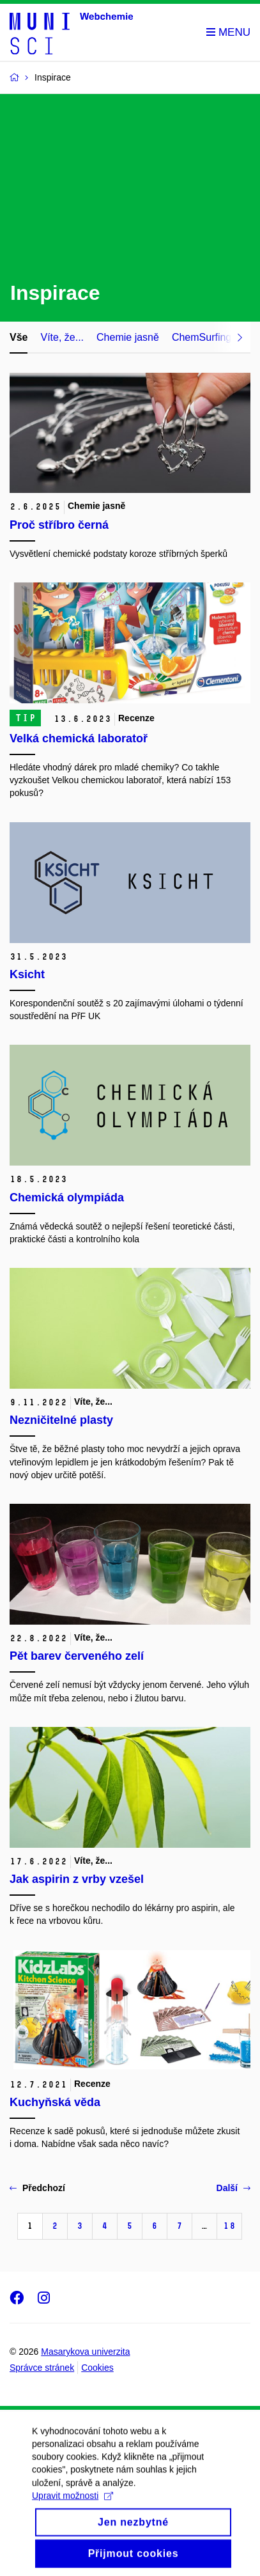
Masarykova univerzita (85, 2351)
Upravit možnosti (72, 2506)
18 (229, 2226)
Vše (18, 337)
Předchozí (37, 2188)
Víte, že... (62, 337)
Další (233, 2188)
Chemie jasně (127, 337)
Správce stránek (42, 2367)
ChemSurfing (201, 337)
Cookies (97, 2367)
